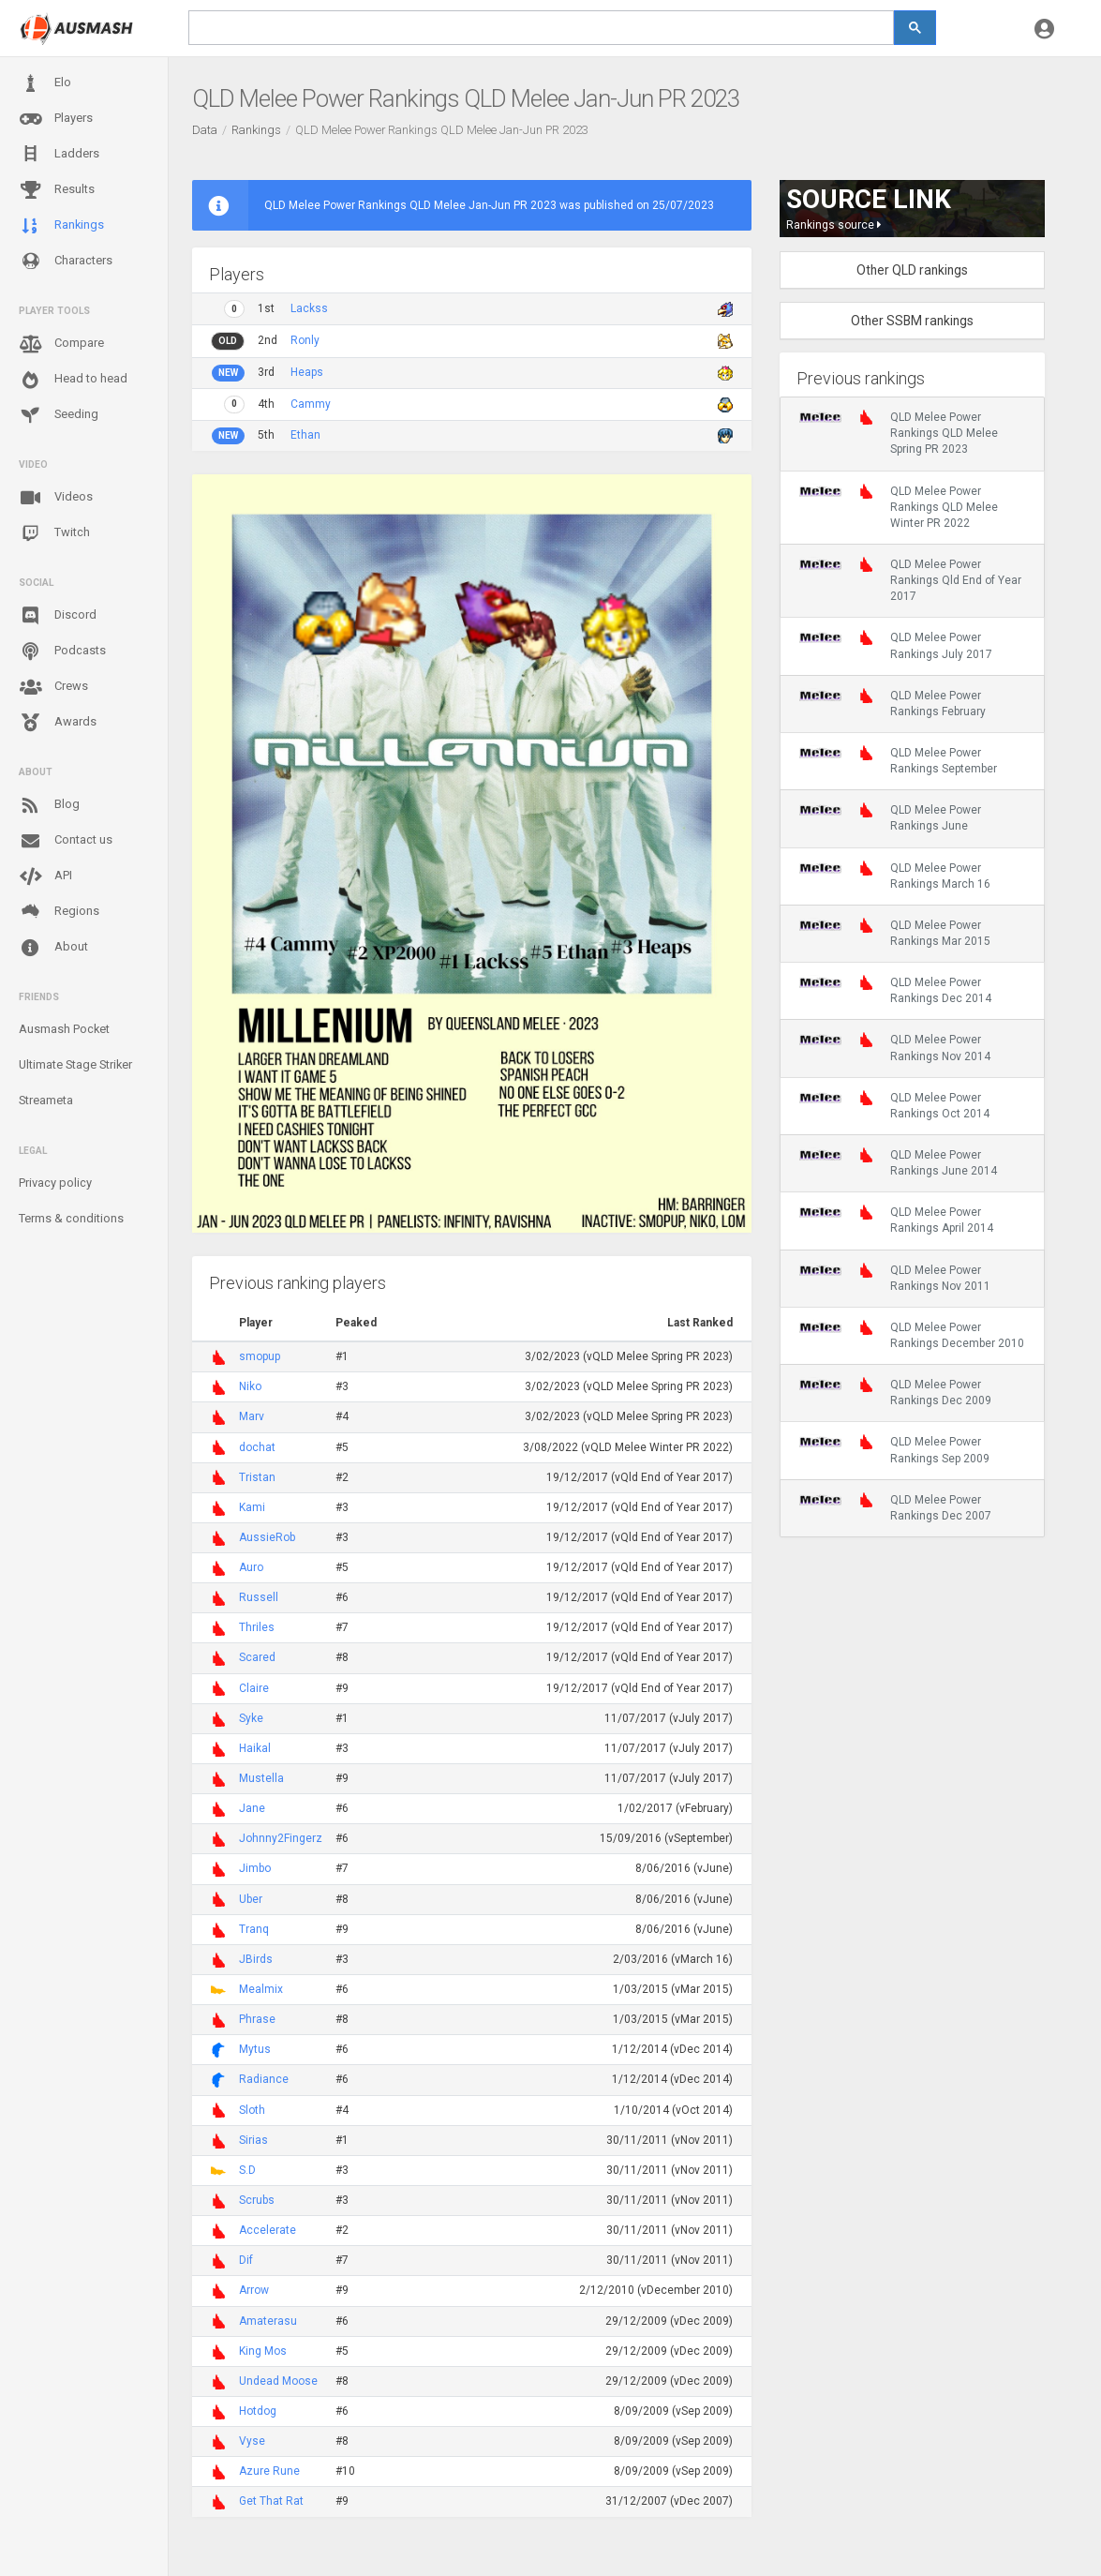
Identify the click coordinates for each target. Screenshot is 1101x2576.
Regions (59, 912)
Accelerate (267, 2230)
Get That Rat (271, 2501)
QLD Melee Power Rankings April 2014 (896, 1220)
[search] (541, 27)
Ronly (305, 340)
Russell (258, 1597)
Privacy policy (55, 1183)
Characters (65, 261)
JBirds (256, 1959)
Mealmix (261, 1989)
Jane (252, 1808)
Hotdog (257, 2411)
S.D (247, 2170)
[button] (1044, 28)
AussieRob (267, 1537)
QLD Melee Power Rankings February (892, 703)
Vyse (252, 2441)
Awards (58, 722)
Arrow (254, 2290)
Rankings (61, 225)
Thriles (257, 1627)
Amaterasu (268, 2321)
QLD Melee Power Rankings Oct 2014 (894, 1105)
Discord (58, 615)
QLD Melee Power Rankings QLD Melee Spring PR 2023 (898, 433)
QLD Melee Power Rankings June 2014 (898, 1162)
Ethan (305, 435)
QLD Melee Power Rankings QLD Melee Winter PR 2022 (898, 507)
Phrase (257, 2019)
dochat (257, 1447)
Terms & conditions (71, 1218)
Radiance (264, 2079)
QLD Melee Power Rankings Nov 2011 (894, 1278)
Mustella (261, 1778)
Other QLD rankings (912, 269)
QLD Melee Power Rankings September (898, 760)
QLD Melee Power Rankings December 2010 (911, 1335)
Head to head (73, 379)
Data (204, 130)
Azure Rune (269, 2471)
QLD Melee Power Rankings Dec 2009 (895, 1392)
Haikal (255, 1748)
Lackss (309, 308)
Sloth (252, 2110)
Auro (251, 1567)
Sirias (253, 2140)
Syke (251, 1718)
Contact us (65, 840)
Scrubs (257, 2200)
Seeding (58, 415)
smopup (259, 1356)
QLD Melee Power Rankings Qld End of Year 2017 (910, 580)
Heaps (306, 372)
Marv (251, 1416)
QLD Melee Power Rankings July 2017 (895, 645)
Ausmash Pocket (64, 1029)
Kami (252, 1507)
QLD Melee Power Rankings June (890, 817)
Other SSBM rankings (912, 320)
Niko (250, 1386)
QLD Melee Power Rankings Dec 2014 (895, 990)
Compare (61, 344)
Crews (53, 687)
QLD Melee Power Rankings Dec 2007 (895, 1507)
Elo (45, 83)
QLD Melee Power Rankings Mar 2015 (894, 933)
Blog (49, 805)
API (45, 876)
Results (57, 190)
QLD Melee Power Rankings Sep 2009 (894, 1449)
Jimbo (255, 1868)
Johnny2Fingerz (280, 1838)
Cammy (310, 404)
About (53, 947)
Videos (56, 497)
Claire (254, 1688)
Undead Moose (278, 2381)
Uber (250, 1899)
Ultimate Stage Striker (75, 1064)
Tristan (257, 1477)
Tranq (254, 1929)
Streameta (46, 1100)
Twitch (54, 533)
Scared (257, 1657)
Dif (246, 2260)
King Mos (263, 2351)
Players (56, 119)
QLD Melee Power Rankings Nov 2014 (894, 1047)
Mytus (255, 2049)
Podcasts (62, 651)
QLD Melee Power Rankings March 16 (894, 876)
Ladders (59, 154)
